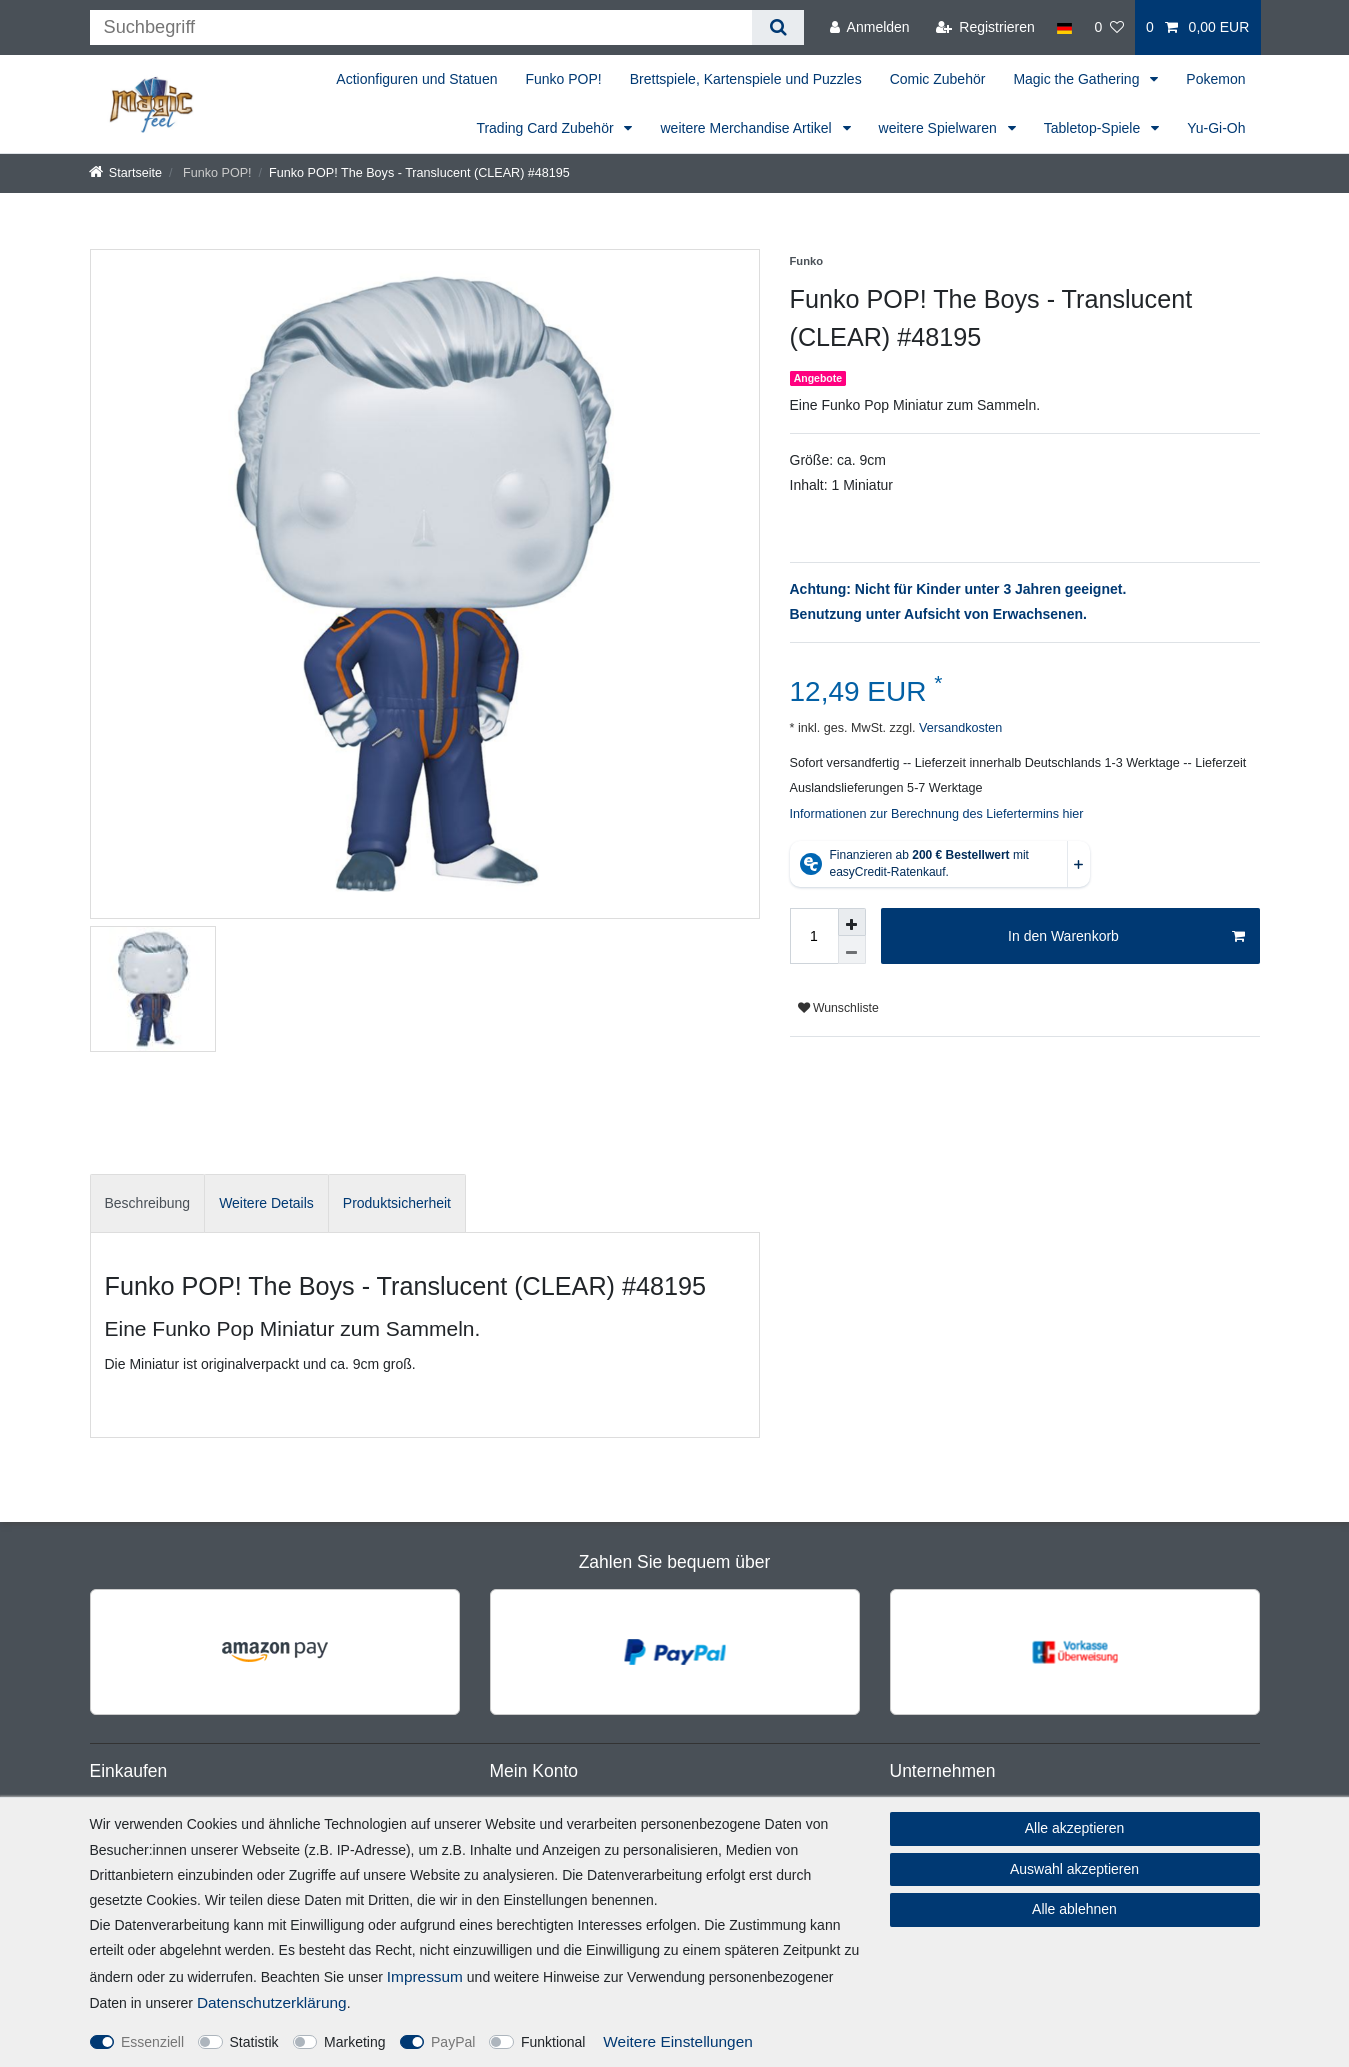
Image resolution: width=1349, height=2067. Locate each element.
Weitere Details (266, 1203)
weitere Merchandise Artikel (747, 128)
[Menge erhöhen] (852, 922)
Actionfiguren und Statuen (416, 79)
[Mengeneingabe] (814, 936)
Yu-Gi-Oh (1216, 128)
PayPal (453, 2042)
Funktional (553, 2042)
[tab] (148, 1203)
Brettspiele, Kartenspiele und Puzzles (746, 79)
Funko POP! (563, 79)
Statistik (254, 2042)
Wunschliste (838, 1008)
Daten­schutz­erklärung (272, 2002)
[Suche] (777, 27)
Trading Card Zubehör (546, 128)
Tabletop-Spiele (1094, 128)
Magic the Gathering (1078, 79)
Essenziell (152, 2042)
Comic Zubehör (938, 79)
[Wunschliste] (1109, 27)
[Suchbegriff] (421, 27)
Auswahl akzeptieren (1074, 1869)
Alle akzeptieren (1075, 1828)
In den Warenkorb (1126, 937)
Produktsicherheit (397, 1203)
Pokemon (1215, 79)
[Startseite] (126, 173)
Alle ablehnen (1074, 1909)
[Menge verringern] (852, 950)
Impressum (425, 1976)
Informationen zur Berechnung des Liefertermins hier (937, 814)
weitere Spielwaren (940, 128)
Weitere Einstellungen (677, 2041)
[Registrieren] (985, 27)
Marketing (354, 2042)
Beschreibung (148, 1203)
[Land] (1064, 27)
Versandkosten (958, 728)
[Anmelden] (870, 27)
